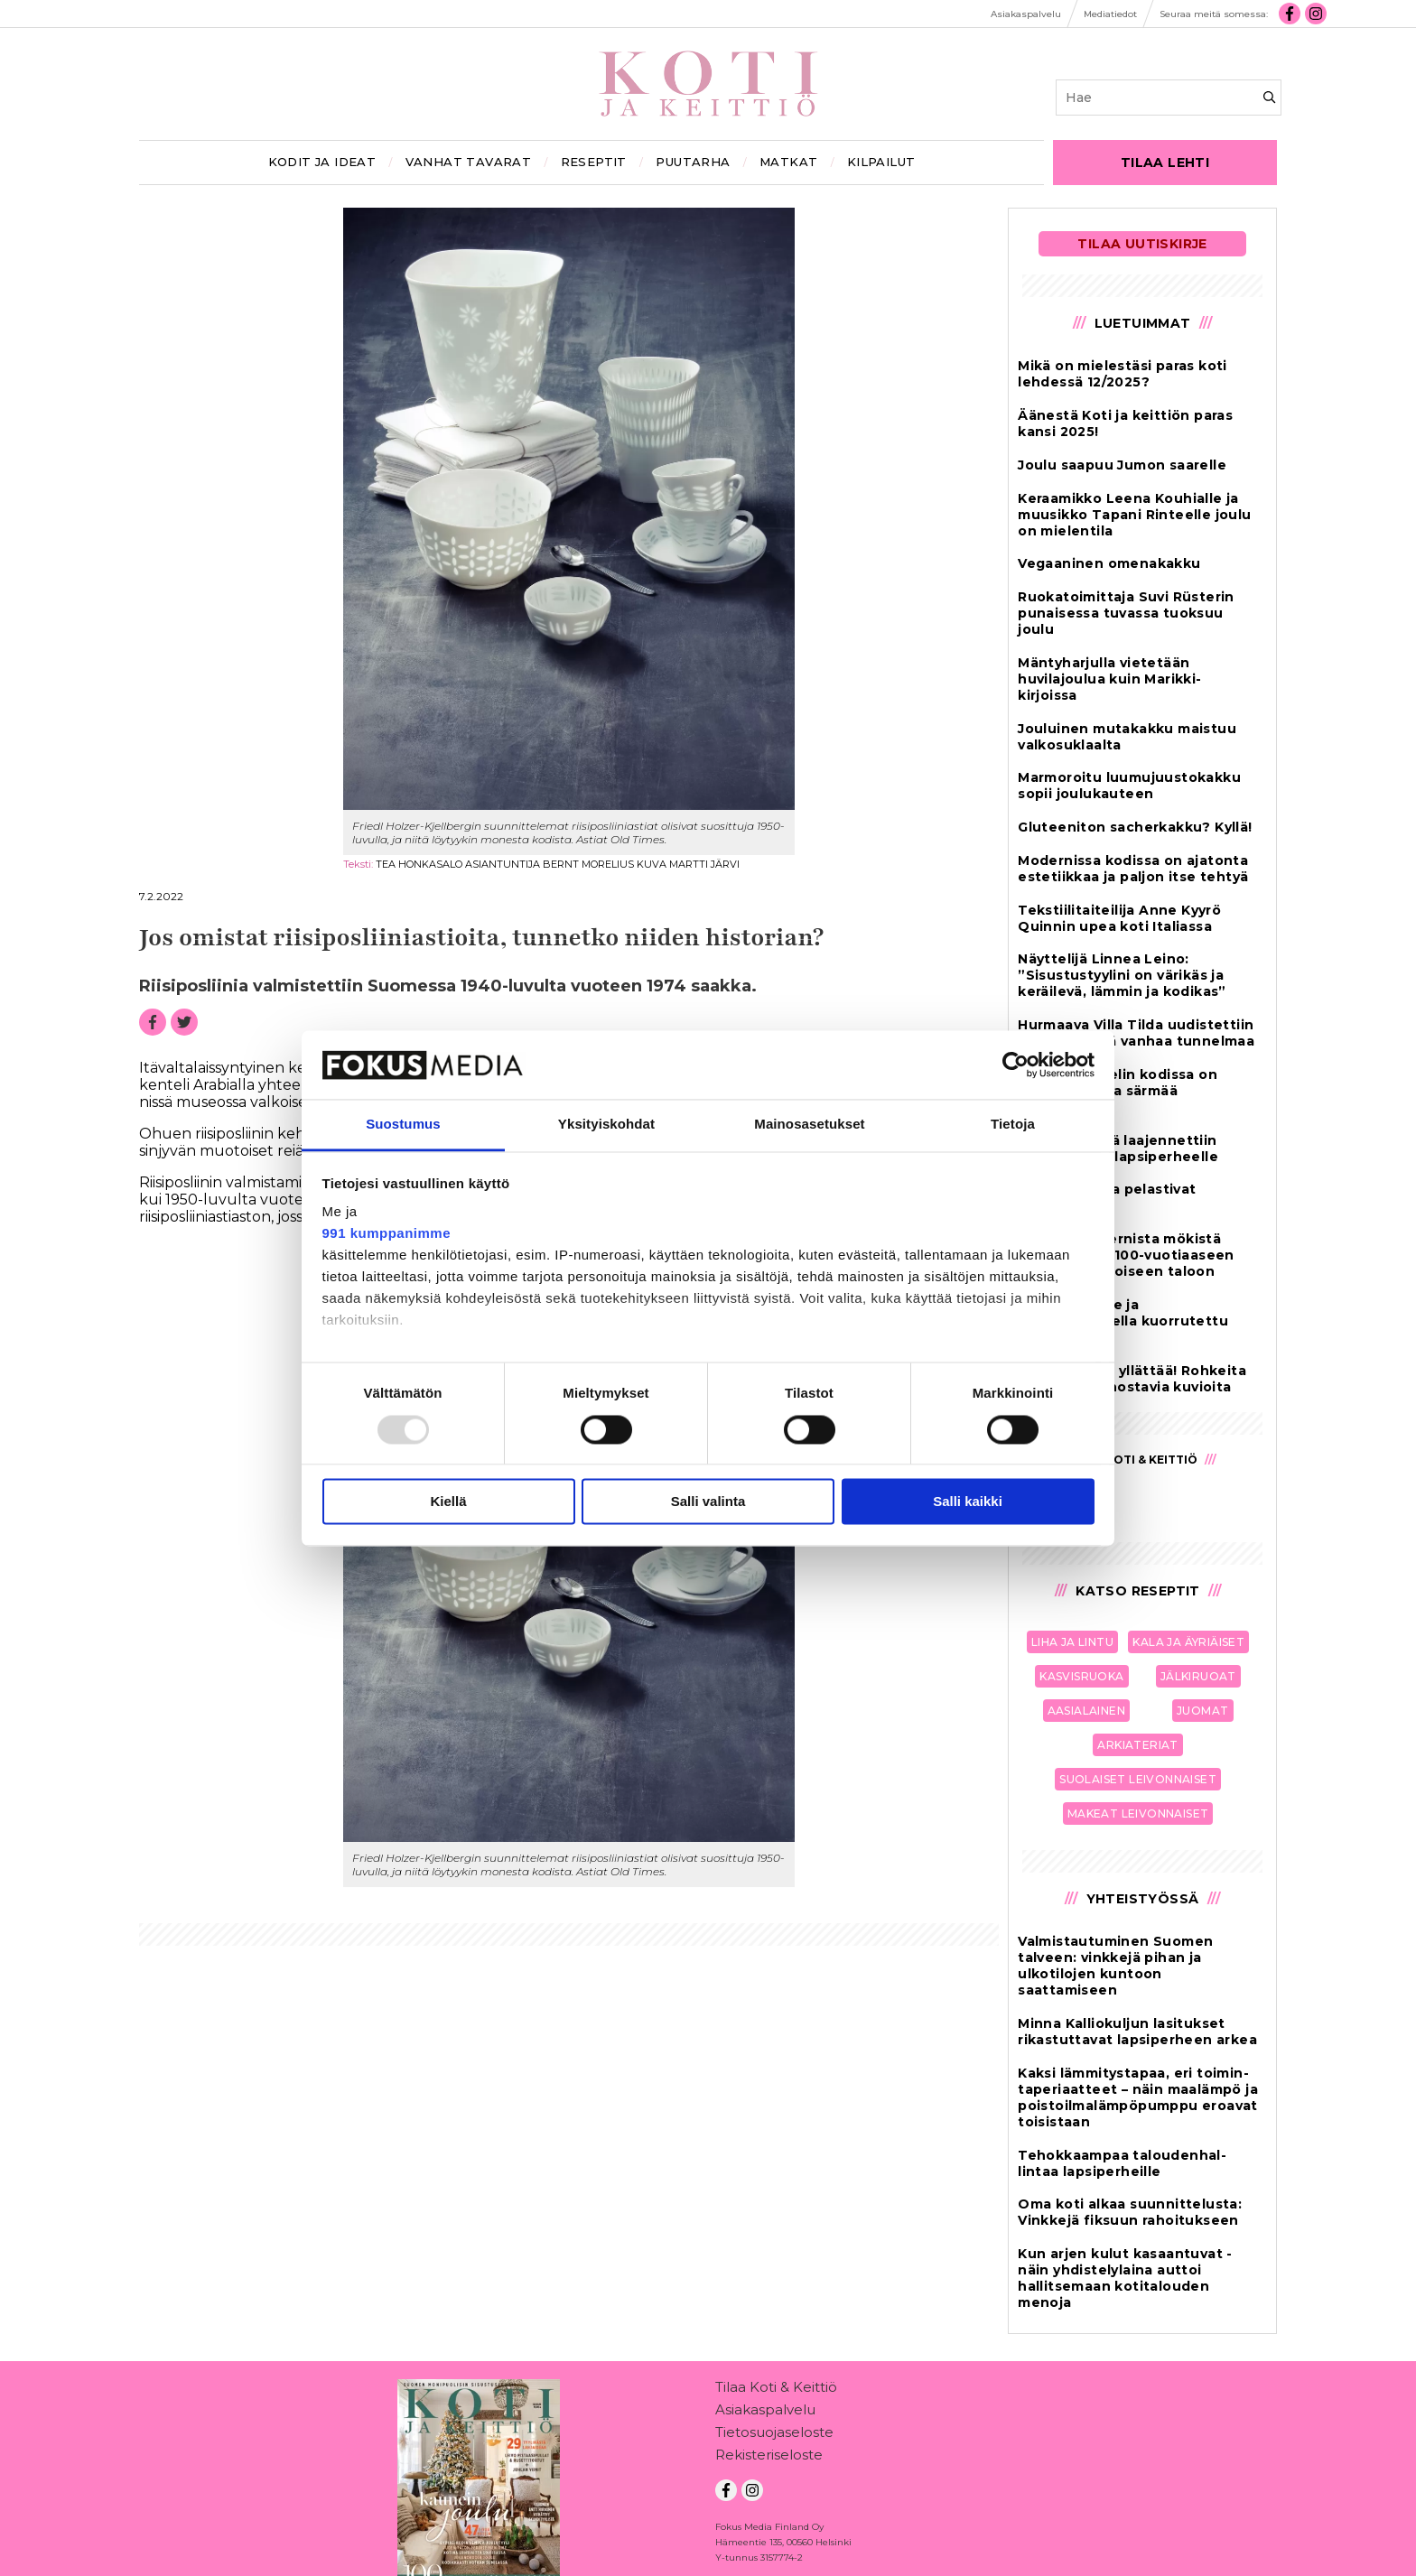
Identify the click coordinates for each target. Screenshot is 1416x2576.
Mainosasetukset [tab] (809, 1124)
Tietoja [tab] (1013, 1124)
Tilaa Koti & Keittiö (776, 2390)
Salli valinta (708, 1502)
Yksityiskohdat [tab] (606, 1124)
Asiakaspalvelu (765, 2413)
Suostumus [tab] (403, 1124)
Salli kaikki (967, 1502)
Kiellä (448, 1502)
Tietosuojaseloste (774, 2435)
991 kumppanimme (387, 1234)
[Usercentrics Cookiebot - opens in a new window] (1015, 1064)
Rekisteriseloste (769, 2458)
